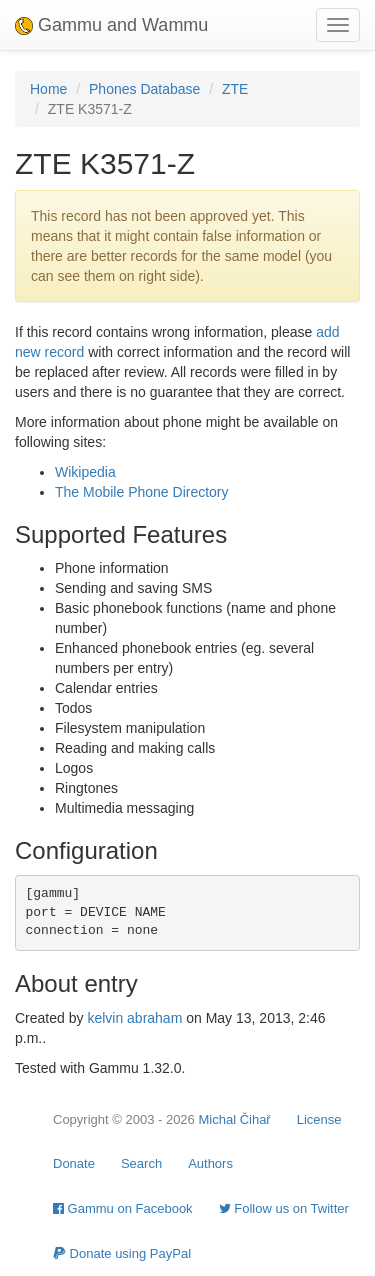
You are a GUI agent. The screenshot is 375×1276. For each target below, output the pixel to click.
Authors (210, 1163)
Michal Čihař (234, 1119)
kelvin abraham (134, 1018)
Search (141, 1163)
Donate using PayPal (122, 1253)
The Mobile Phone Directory (142, 492)
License (319, 1119)
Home (48, 89)
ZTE (235, 89)
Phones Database (144, 89)
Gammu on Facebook (123, 1208)
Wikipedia (85, 472)
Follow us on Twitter (284, 1208)
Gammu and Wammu (111, 25)
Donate (74, 1163)
